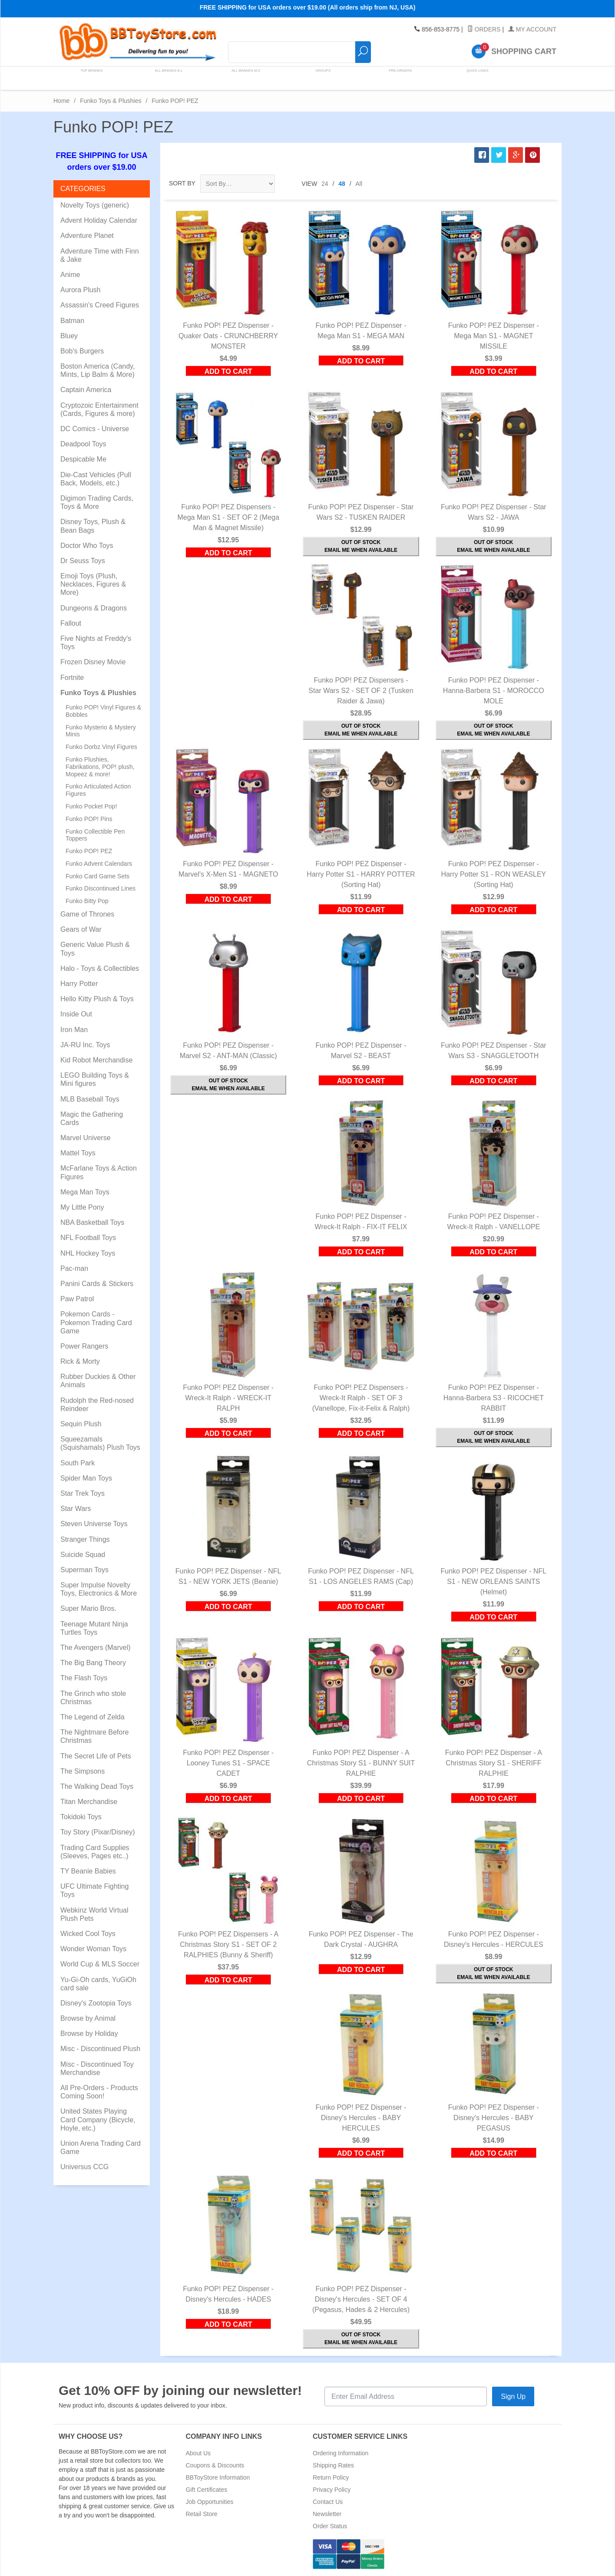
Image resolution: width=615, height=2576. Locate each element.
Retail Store (202, 2513)
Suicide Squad (82, 1554)
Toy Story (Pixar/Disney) (97, 1832)
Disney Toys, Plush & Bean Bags (93, 526)
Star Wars (75, 1508)
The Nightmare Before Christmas (94, 1736)
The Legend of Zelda (92, 1717)
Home (61, 100)
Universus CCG (84, 2166)
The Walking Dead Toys (96, 1786)
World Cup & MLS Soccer (99, 1964)
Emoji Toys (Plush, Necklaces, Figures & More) (93, 584)
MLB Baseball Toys (89, 1099)
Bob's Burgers (82, 351)
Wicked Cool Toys (88, 1933)
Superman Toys (84, 1569)
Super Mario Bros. (88, 1608)
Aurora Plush (80, 290)
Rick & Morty (80, 1361)
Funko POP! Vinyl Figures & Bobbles (103, 711)
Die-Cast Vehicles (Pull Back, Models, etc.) (95, 479)
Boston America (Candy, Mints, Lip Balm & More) (97, 370)
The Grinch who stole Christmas (93, 1697)
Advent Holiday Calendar (98, 220)
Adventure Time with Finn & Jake (99, 255)
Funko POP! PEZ (89, 851)
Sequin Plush (80, 1424)
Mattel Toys (78, 1153)
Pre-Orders (396, 78)
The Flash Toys (83, 1678)
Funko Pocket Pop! (91, 806)
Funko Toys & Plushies (110, 100)
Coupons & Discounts (215, 2465)
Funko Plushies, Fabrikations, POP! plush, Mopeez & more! (100, 767)
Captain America (85, 389)
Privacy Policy (331, 2489)
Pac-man (74, 1268)
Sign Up (513, 2396)
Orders (484, 29)
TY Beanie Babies (88, 1871)
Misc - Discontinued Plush (100, 2048)
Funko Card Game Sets (97, 876)
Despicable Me (83, 459)
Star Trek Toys (82, 1493)
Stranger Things (85, 1539)
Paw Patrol (77, 1299)
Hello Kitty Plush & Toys (97, 999)
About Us (198, 2453)
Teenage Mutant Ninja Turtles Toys (94, 1628)
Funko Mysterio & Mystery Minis (101, 731)
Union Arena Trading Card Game (100, 2147)
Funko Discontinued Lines (101, 888)
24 (324, 183)
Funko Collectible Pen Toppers (95, 835)
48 (341, 183)
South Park (77, 1463)
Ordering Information (340, 2453)
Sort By (182, 183)
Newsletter (327, 2513)
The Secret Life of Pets (95, 1756)
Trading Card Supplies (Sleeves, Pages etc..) (94, 1852)
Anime (70, 274)
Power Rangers (84, 1346)
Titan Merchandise (88, 1801)
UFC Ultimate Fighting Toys (94, 1890)
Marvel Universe (85, 1137)
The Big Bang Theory (93, 1662)
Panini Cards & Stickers (96, 1283)
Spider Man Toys (86, 1478)
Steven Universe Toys (93, 1523)
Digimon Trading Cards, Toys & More (96, 502)
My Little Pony (82, 1207)
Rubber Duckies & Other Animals (98, 1381)
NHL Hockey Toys (87, 1253)
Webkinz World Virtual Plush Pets (94, 1914)
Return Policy (331, 2477)
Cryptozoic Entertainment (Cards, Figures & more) (99, 409)
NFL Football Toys (88, 1237)
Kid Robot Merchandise (96, 1060)
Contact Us (328, 2501)
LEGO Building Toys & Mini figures (94, 1079)
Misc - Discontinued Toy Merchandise (97, 2068)
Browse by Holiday (89, 2033)
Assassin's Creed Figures (99, 305)
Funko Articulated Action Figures (98, 790)
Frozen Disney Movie (93, 662)
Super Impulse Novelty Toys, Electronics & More (98, 1589)
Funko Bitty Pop (87, 900)
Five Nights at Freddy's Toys (95, 642)
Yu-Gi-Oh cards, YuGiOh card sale (98, 1984)
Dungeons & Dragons (93, 608)
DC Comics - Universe (94, 428)
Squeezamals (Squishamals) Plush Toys (100, 1443)
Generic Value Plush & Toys (95, 949)
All (359, 183)
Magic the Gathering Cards (91, 1118)
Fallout (70, 623)
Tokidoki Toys (81, 1817)
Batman (72, 320)
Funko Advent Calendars (99, 863)
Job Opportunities (210, 2501)
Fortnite (72, 677)
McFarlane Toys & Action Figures (98, 1172)
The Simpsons (82, 1771)
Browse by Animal (88, 2018)
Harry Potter (79, 983)
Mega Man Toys (84, 1192)
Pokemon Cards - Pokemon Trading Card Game (96, 1322)
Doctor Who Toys (86, 545)
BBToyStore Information (218, 2477)
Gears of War (81, 929)
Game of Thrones (87, 914)
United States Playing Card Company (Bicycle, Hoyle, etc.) (98, 2119)
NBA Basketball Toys (92, 1222)
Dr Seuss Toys (82, 560)
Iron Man (74, 1029)
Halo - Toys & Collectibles (99, 968)
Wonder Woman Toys (93, 1949)
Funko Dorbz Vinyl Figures (101, 746)
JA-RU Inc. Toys (85, 1045)
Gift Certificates (207, 2489)
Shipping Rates (333, 2465)
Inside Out (76, 1014)
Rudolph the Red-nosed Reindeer (97, 1404)
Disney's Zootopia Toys (96, 2003)
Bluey (69, 336)
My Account (532, 29)
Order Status (330, 2526)
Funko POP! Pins (89, 818)
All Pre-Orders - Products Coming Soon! (99, 2092)
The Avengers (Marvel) (95, 1647)
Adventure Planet (87, 235)
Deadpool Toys (83, 444)
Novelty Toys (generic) (94, 205)
